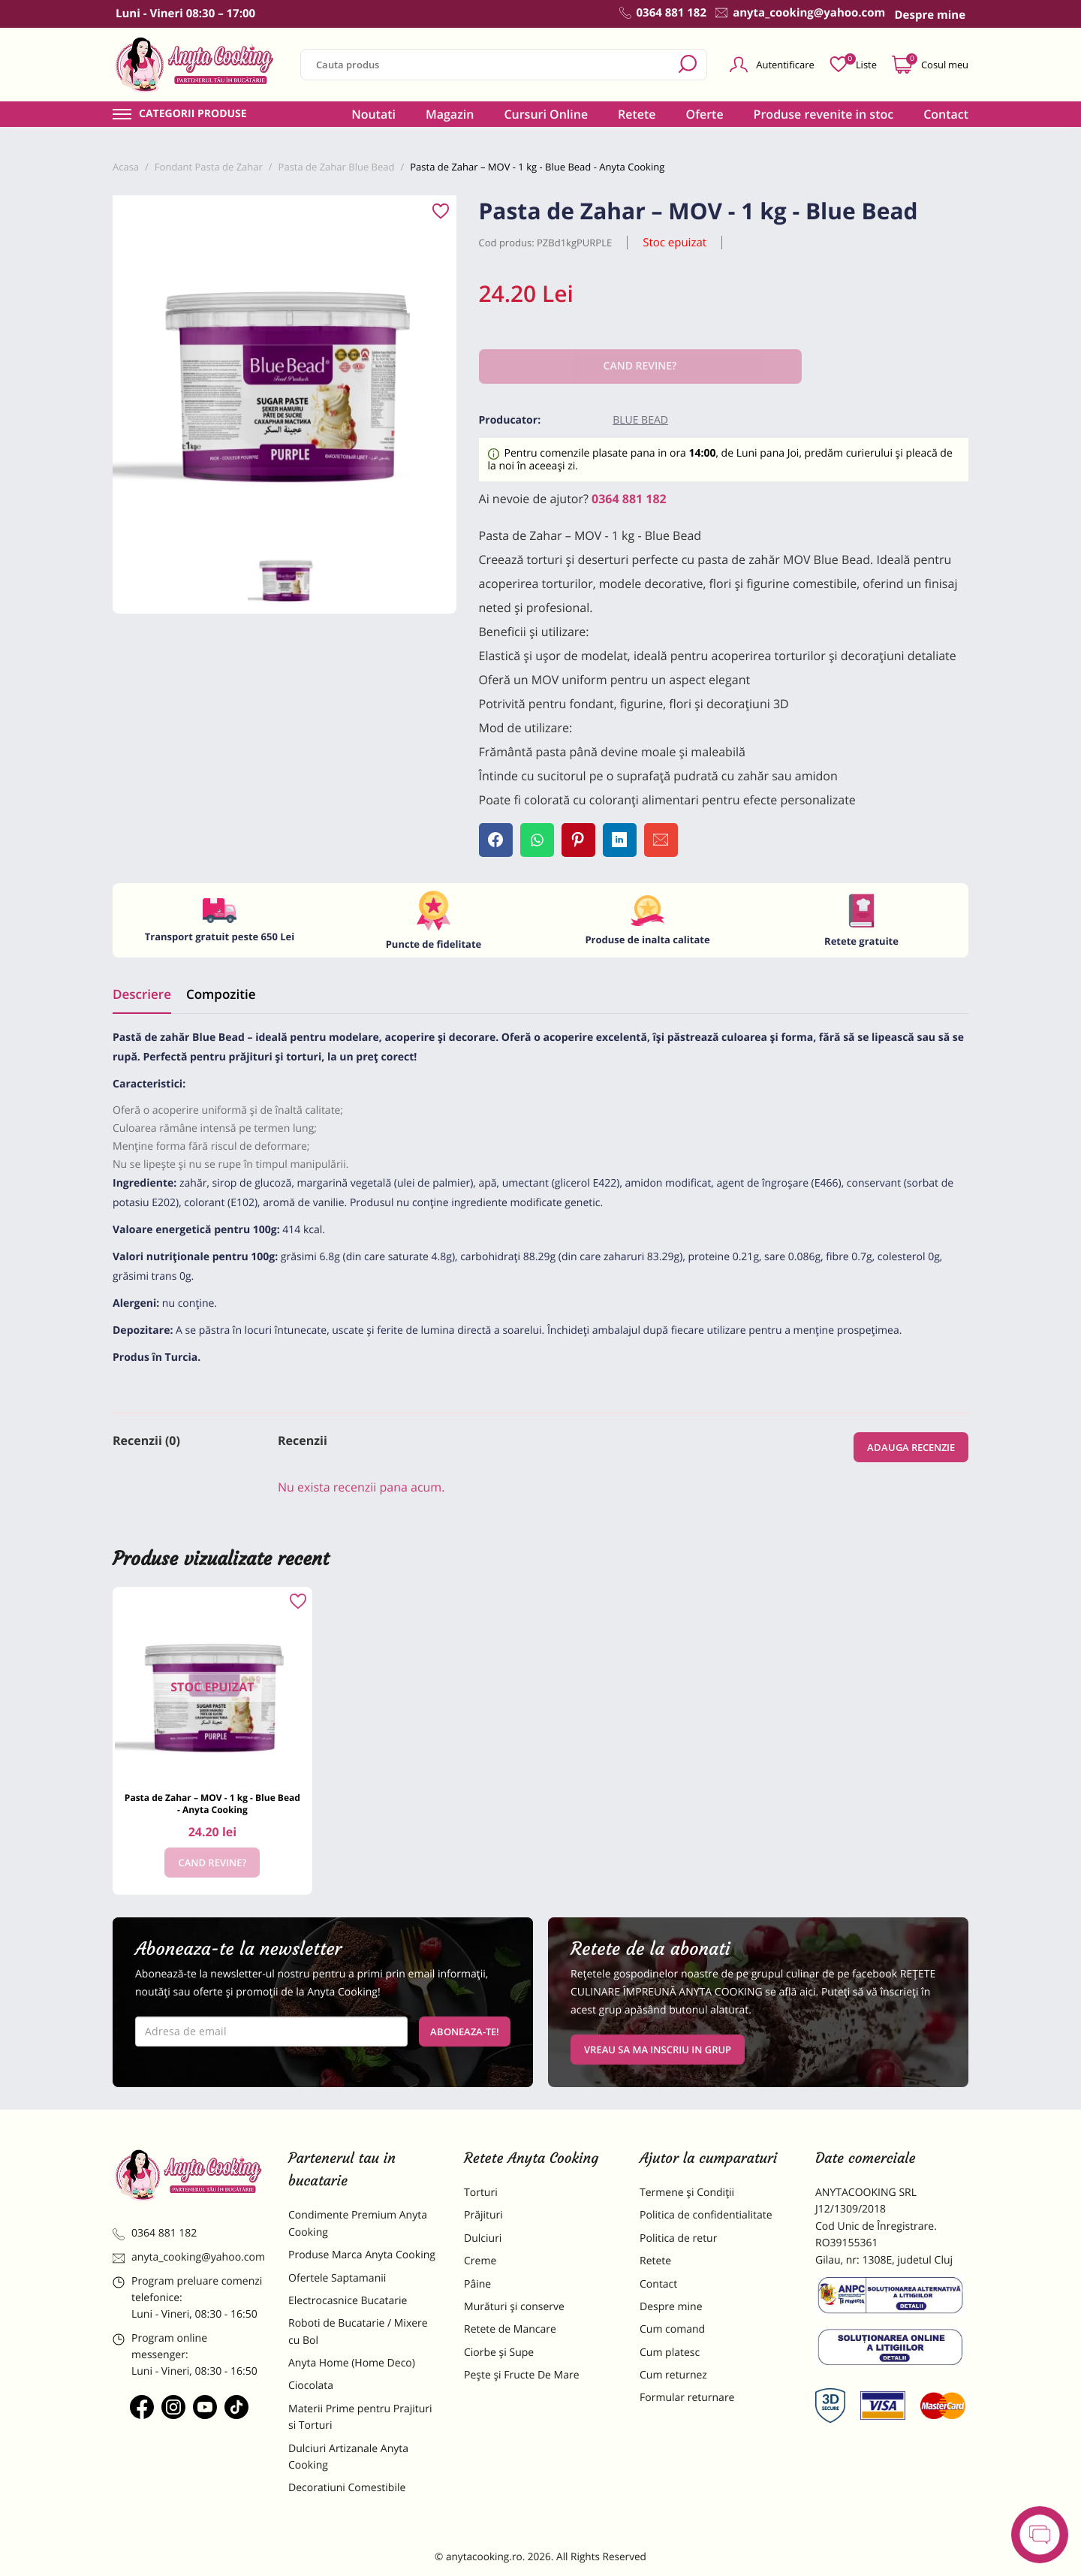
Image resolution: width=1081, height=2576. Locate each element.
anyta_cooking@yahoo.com (189, 2257)
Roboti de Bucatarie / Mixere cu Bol (358, 2331)
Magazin (450, 114)
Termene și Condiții (687, 2192)
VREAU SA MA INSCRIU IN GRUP (657, 2049)
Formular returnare (687, 2397)
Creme (480, 2261)
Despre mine (671, 2307)
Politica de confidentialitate (706, 2215)
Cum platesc (670, 2352)
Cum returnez (673, 2375)
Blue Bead (640, 420)
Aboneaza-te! (464, 2031)
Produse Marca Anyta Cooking (361, 2255)
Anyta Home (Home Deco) (351, 2363)
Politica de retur (678, 2238)
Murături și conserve (514, 2307)
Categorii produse (193, 114)
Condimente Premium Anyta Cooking (357, 2223)
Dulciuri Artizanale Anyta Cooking (348, 2457)
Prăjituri (483, 2215)
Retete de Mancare (510, 2329)
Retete (636, 114)
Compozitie (220, 994)
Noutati (373, 114)
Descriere (142, 994)
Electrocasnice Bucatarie (347, 2301)
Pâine (477, 2284)
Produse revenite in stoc (824, 114)
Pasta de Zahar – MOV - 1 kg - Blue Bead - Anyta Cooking (212, 1803)
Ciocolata (310, 2385)
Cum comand (672, 2329)
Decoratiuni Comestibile (346, 2488)
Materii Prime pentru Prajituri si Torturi (360, 2417)
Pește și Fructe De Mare (522, 2375)
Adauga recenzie (911, 1447)
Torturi (481, 2192)
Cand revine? (212, 1862)
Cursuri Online (546, 114)
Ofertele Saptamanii (337, 2278)
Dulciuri (482, 2238)
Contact (945, 114)
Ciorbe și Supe (499, 2352)
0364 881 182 (629, 498)
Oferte (705, 114)
